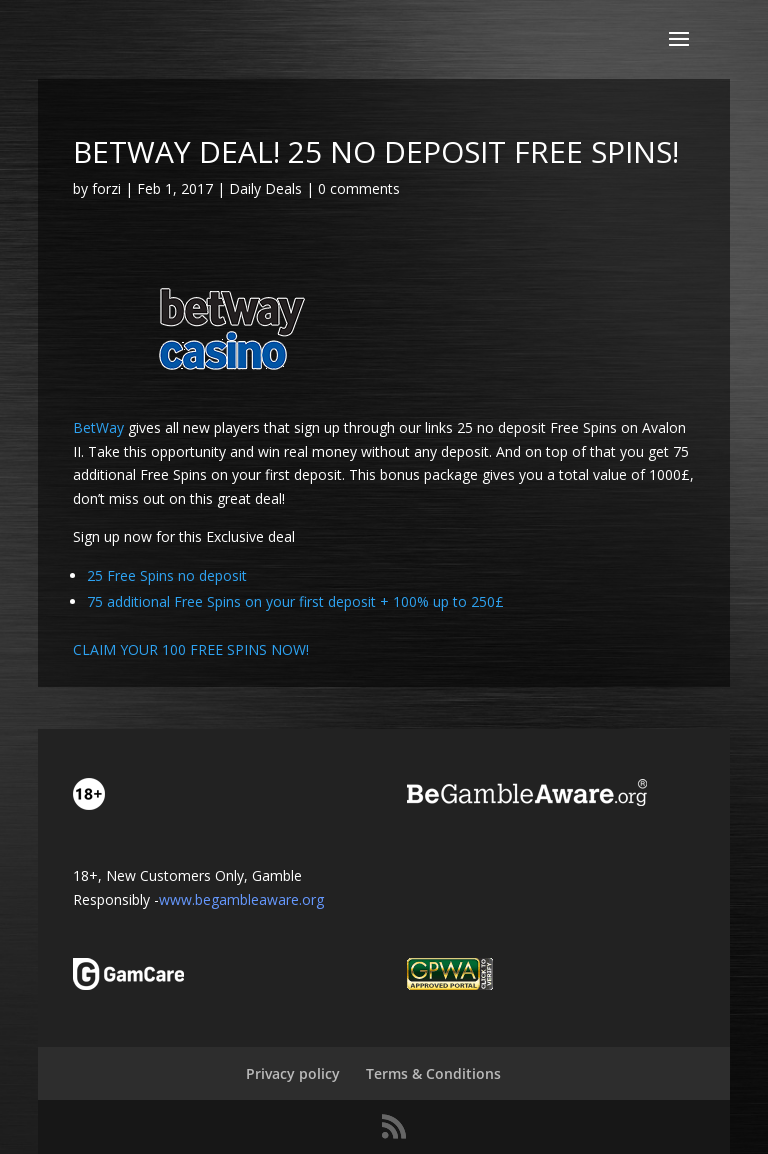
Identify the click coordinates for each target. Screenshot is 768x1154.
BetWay (98, 427)
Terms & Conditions (433, 1073)
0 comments (359, 188)
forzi (106, 188)
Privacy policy (293, 1073)
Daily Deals (265, 188)
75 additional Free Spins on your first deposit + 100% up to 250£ (295, 601)
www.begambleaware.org (241, 899)
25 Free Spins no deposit (167, 575)
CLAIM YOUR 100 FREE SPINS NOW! (191, 649)
